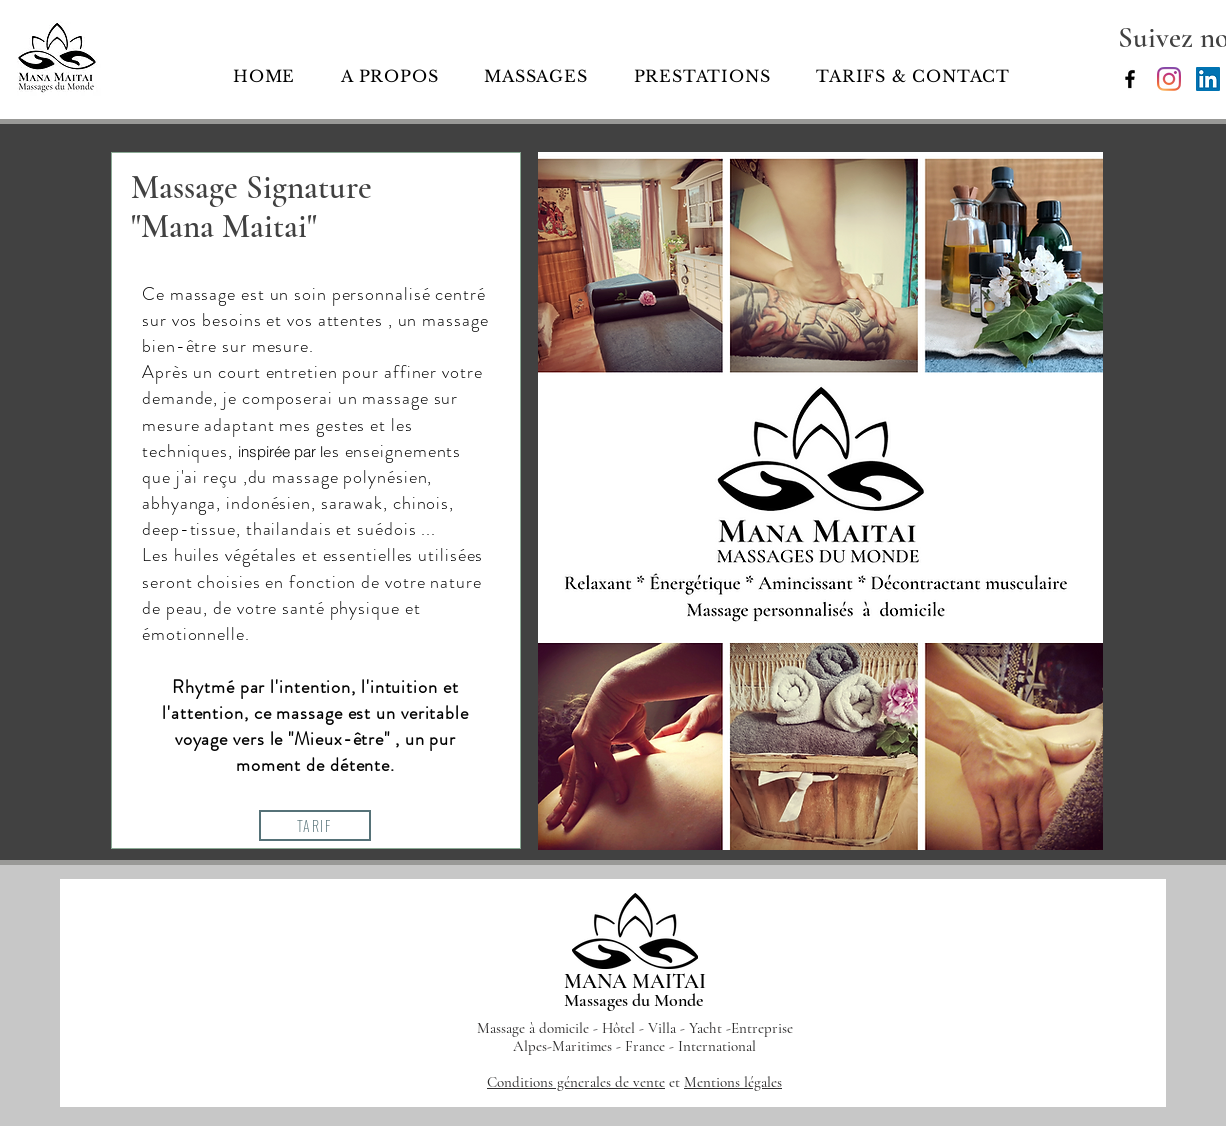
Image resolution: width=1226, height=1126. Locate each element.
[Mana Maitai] (1169, 79)
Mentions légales (733, 1082)
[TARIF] (315, 825)
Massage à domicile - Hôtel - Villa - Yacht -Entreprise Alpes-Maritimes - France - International (635, 1037)
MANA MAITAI (635, 981)
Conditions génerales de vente (576, 1082)
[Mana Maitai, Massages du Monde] (1130, 79)
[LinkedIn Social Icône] (1208, 79)
